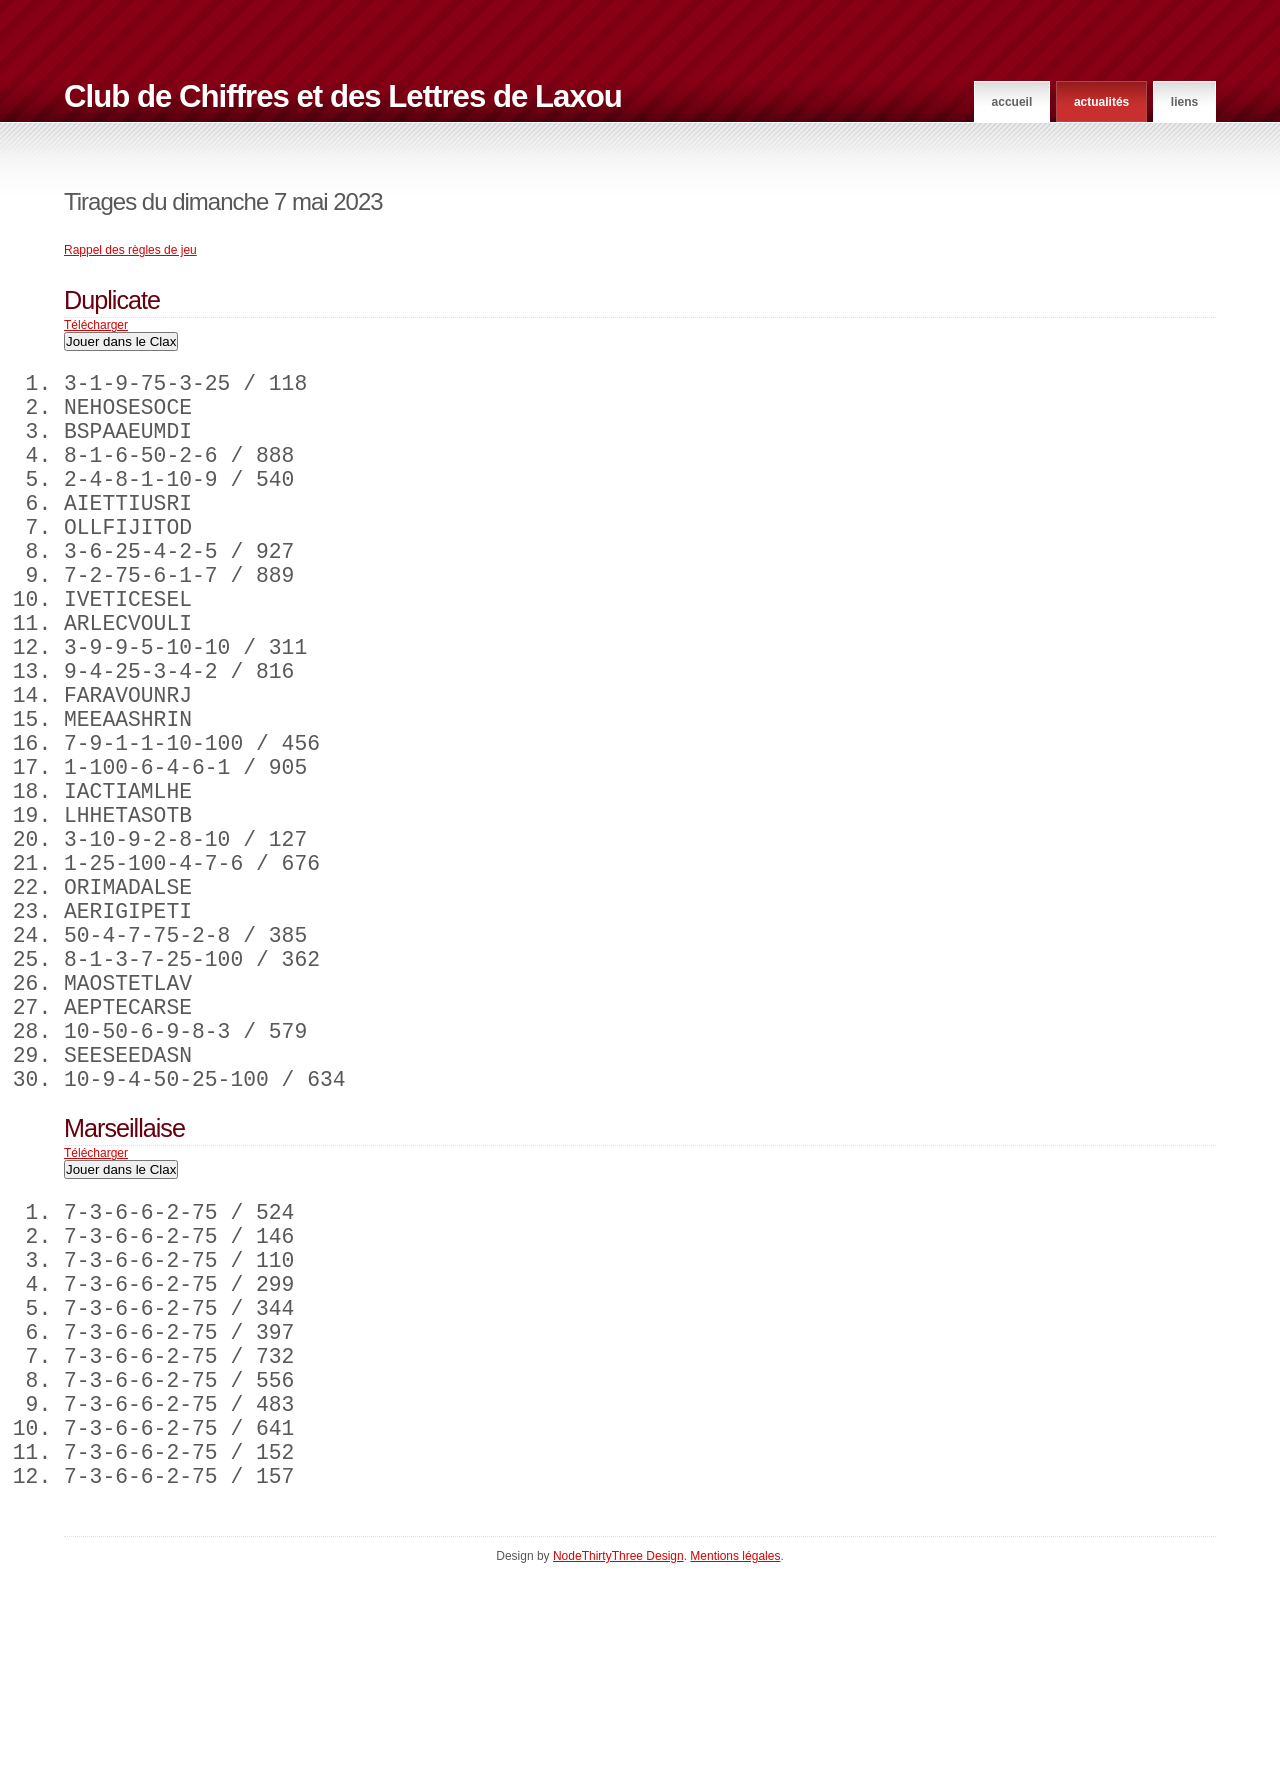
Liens (1184, 102)
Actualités (1101, 102)
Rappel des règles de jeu (130, 250)
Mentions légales (735, 1766)
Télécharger (96, 325)
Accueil (1012, 102)
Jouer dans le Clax (121, 341)
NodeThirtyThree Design (618, 1766)
